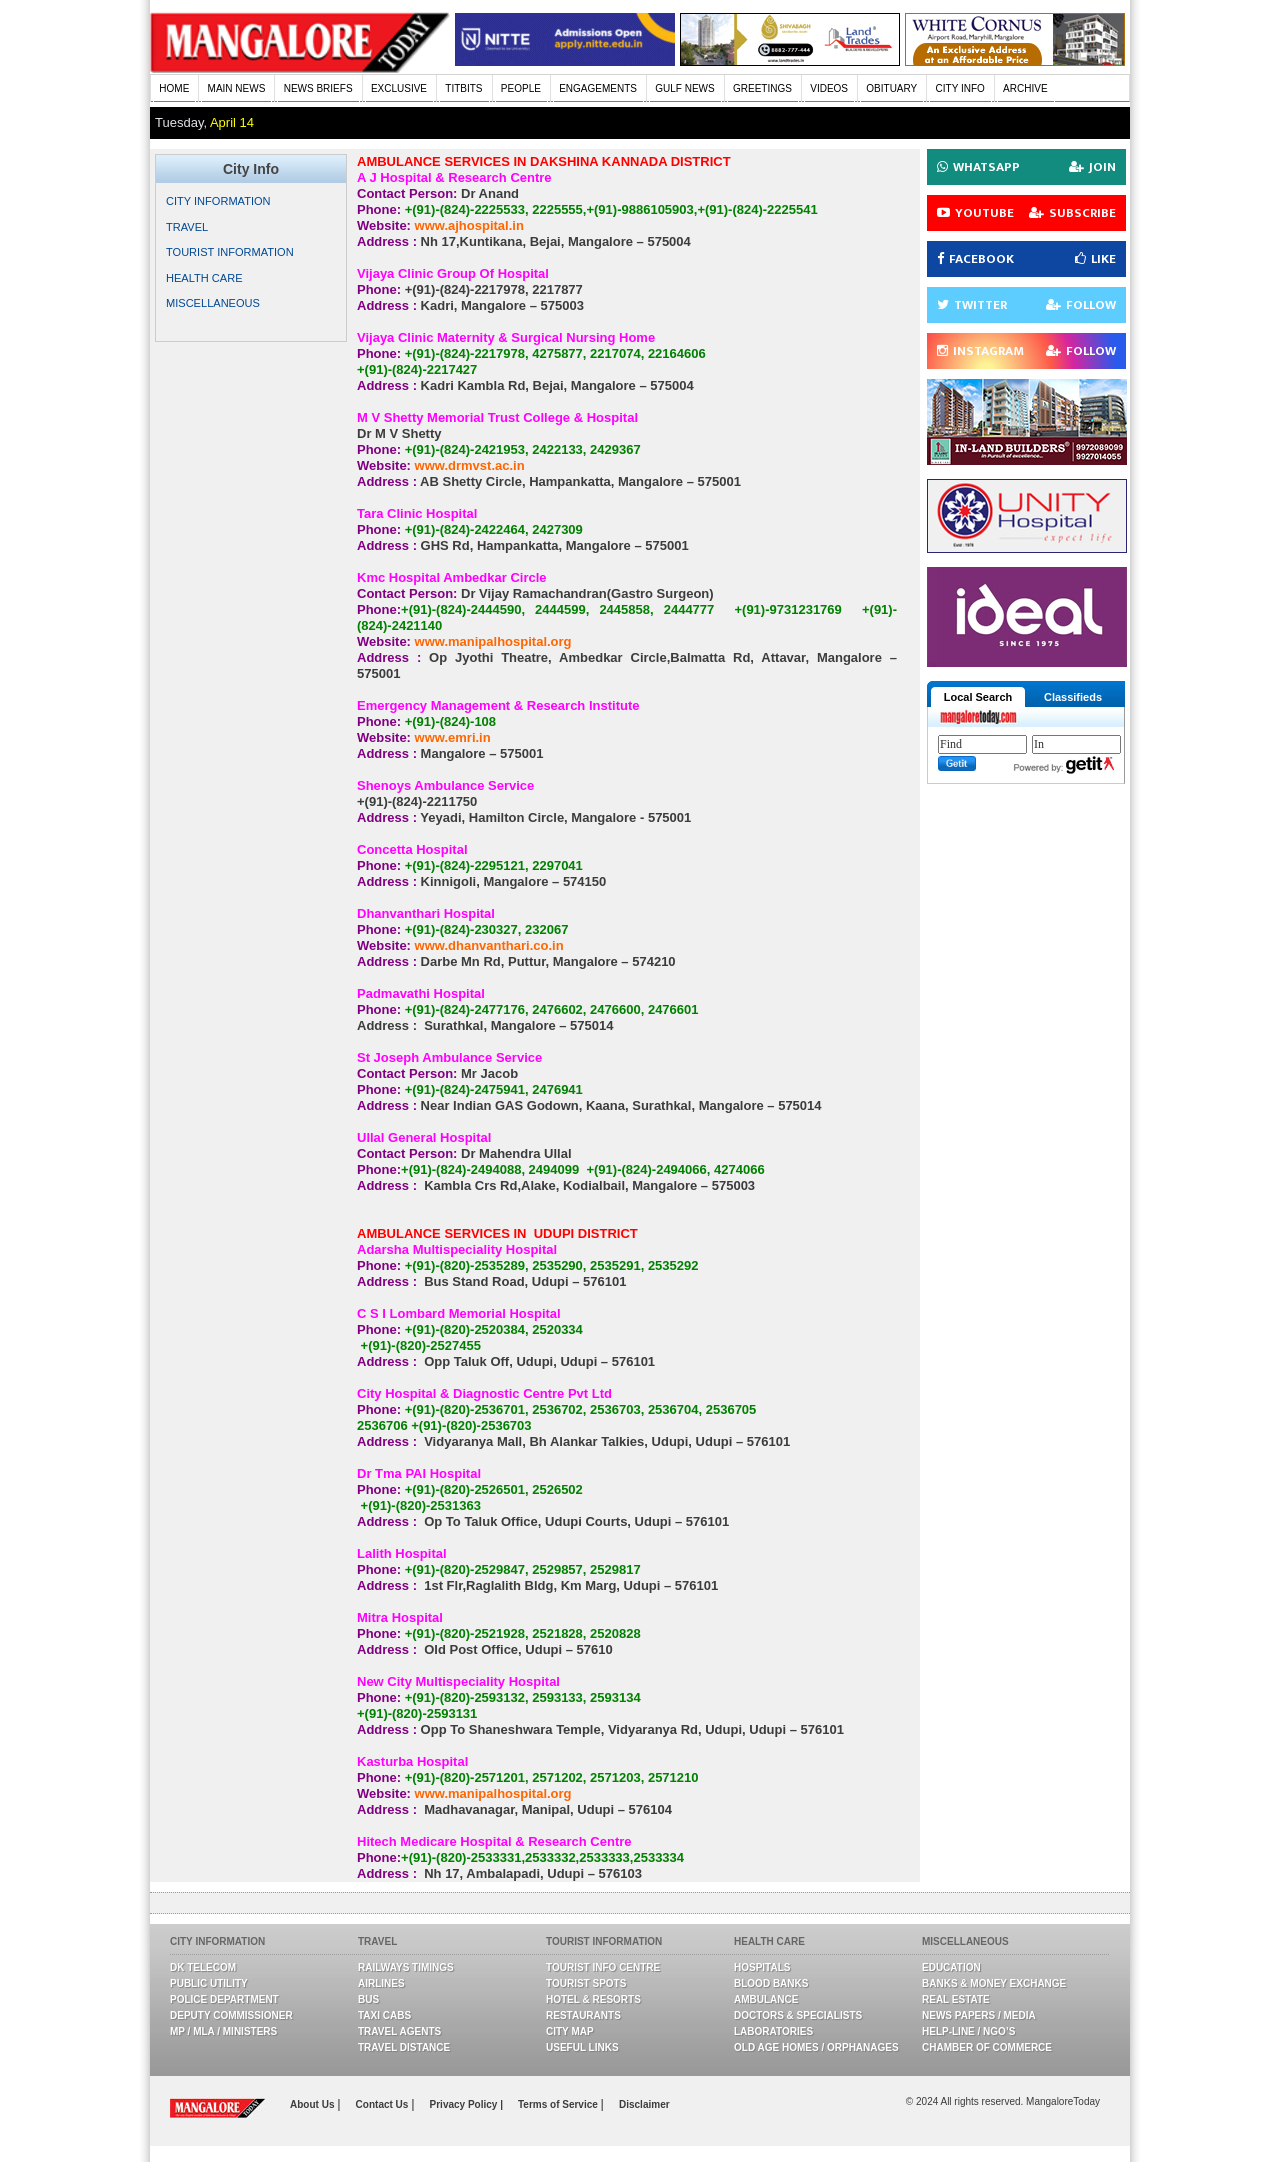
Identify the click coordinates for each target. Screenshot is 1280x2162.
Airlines (381, 1983)
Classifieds (1073, 697)
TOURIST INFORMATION (230, 252)
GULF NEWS (684, 88)
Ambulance (766, 1999)
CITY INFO (960, 88)
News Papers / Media (979, 2015)
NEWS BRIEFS (318, 88)
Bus (368, 1999)
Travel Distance (404, 2047)
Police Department (224, 1999)
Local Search (978, 697)
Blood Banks (771, 1983)
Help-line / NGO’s (968, 2031)
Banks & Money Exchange (994, 1983)
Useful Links (582, 2047)
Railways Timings (406, 1967)
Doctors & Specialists (798, 2015)
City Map (570, 2031)
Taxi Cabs (384, 2015)
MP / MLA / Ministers (223, 2031)
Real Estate (956, 1999)
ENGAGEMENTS (598, 88)
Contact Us (384, 2104)
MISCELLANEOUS (213, 303)
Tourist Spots (586, 1983)
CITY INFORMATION (218, 201)
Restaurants (583, 2015)
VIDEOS (829, 88)
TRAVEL (187, 227)
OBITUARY (891, 88)
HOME (174, 88)
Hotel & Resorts (593, 1999)
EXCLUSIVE (399, 88)
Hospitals (762, 1967)
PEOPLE (521, 88)
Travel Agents (399, 2031)
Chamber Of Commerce (987, 2047)
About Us (313, 2104)
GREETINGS (762, 88)
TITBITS (463, 88)
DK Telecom (203, 1967)
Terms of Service (559, 2104)
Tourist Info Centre (603, 1967)
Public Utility (209, 1983)
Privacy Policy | (466, 2104)
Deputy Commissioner (231, 2015)
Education (951, 1967)
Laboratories (773, 2031)
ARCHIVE (1025, 88)
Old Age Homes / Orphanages (816, 2047)
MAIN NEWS (237, 88)
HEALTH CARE (204, 278)
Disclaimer (644, 2104)
